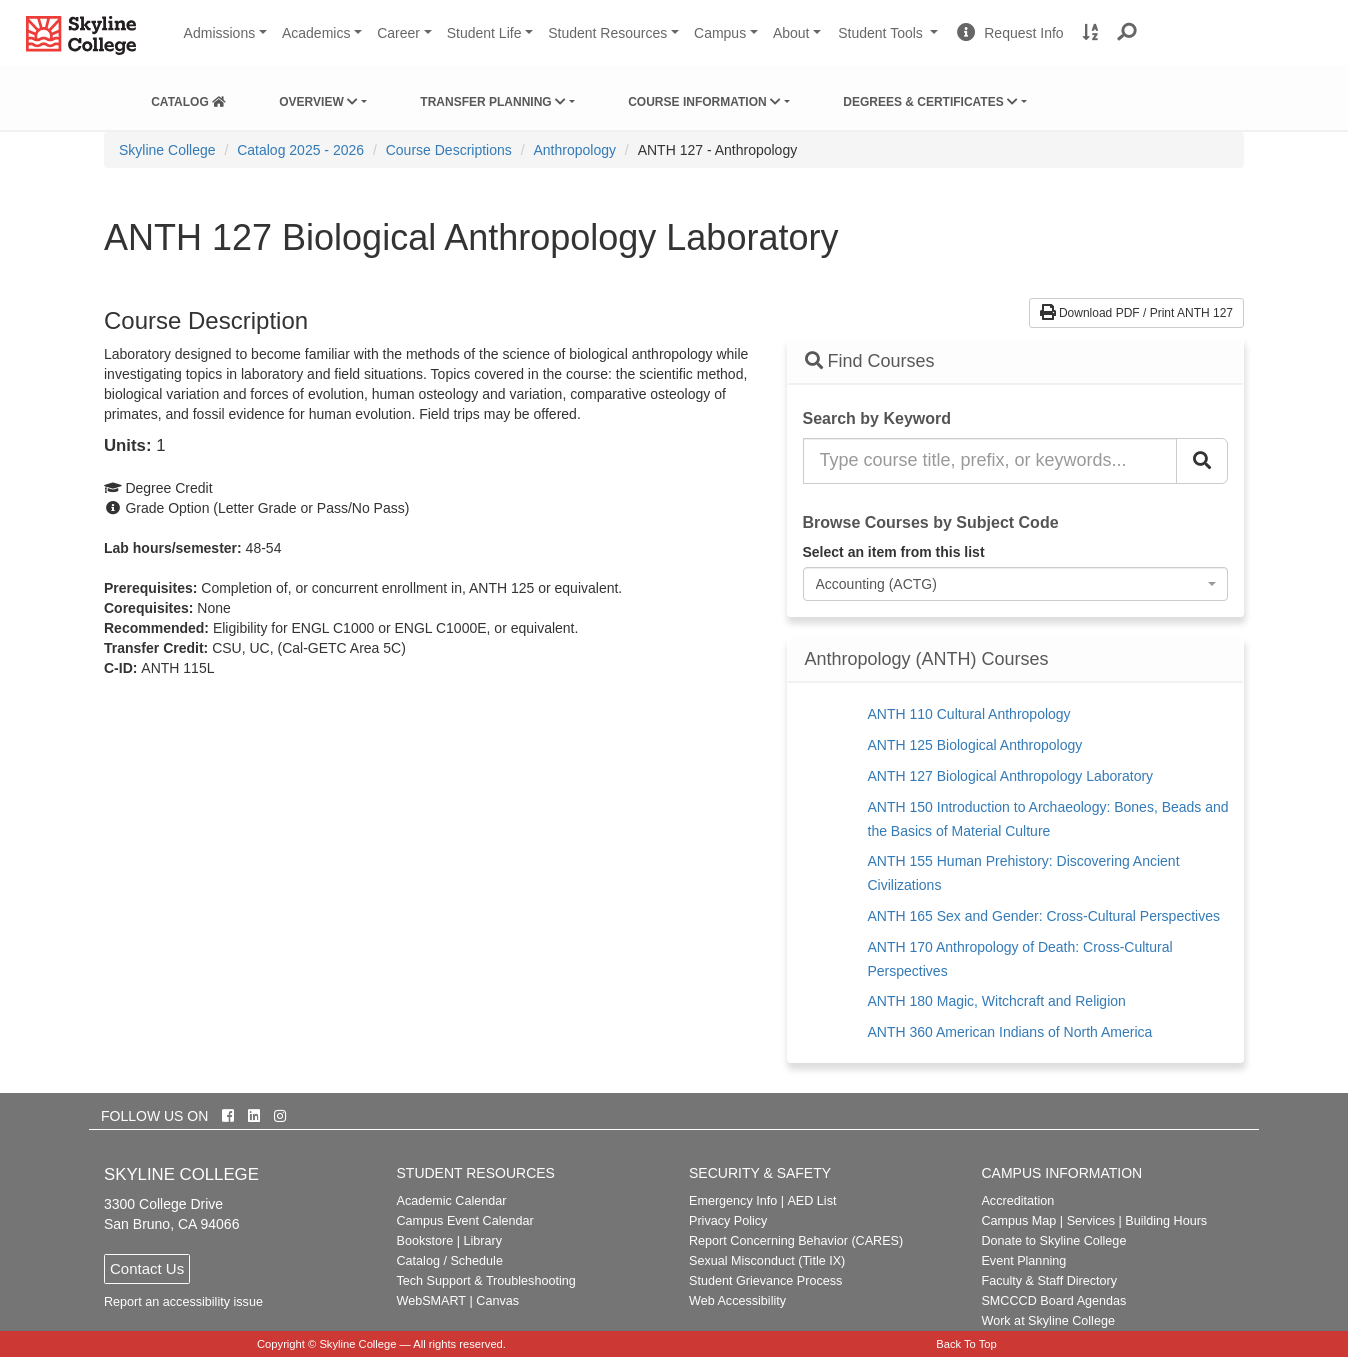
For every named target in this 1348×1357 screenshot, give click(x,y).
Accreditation (1017, 1201)
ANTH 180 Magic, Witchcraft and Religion (997, 1001)
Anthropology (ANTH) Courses (927, 659)
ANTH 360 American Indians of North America (1010, 1032)
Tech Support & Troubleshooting (486, 1281)
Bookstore (425, 1241)
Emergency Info (733, 1201)
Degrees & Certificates (930, 102)
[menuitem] (188, 98)
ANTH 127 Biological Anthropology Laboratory (1011, 776)
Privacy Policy (728, 1221)
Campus (720, 33)
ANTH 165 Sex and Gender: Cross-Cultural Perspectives (1044, 916)
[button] (1127, 33)
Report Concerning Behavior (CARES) (796, 1241)
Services (1091, 1221)
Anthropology (574, 150)
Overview (318, 102)
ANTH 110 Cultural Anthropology (969, 714)
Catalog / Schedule (450, 1261)
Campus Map (1018, 1221)
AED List (811, 1201)
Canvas (497, 1301)
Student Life (484, 33)
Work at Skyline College (1047, 1321)
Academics (316, 33)
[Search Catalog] (1202, 461)
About (791, 33)
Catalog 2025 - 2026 (300, 150)
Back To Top (966, 1344)
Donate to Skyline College (1053, 1241)
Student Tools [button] (890, 41)
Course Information (704, 102)
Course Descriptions (449, 150)
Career (398, 33)
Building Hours (1166, 1221)
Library (482, 1241)
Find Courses (870, 361)
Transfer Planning (493, 102)
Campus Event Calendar (465, 1221)
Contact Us (147, 1268)
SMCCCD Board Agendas (1053, 1301)
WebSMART (432, 1301)
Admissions (220, 33)
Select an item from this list (894, 552)
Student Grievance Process (765, 1281)
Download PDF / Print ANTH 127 (1136, 313)
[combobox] (1016, 584)
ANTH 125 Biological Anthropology (975, 745)
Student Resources (607, 33)
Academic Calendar (452, 1201)
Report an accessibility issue (183, 1302)
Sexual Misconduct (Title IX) (767, 1261)
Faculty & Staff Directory (1049, 1281)
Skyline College (167, 150)
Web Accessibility (737, 1301)
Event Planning (1023, 1261)
